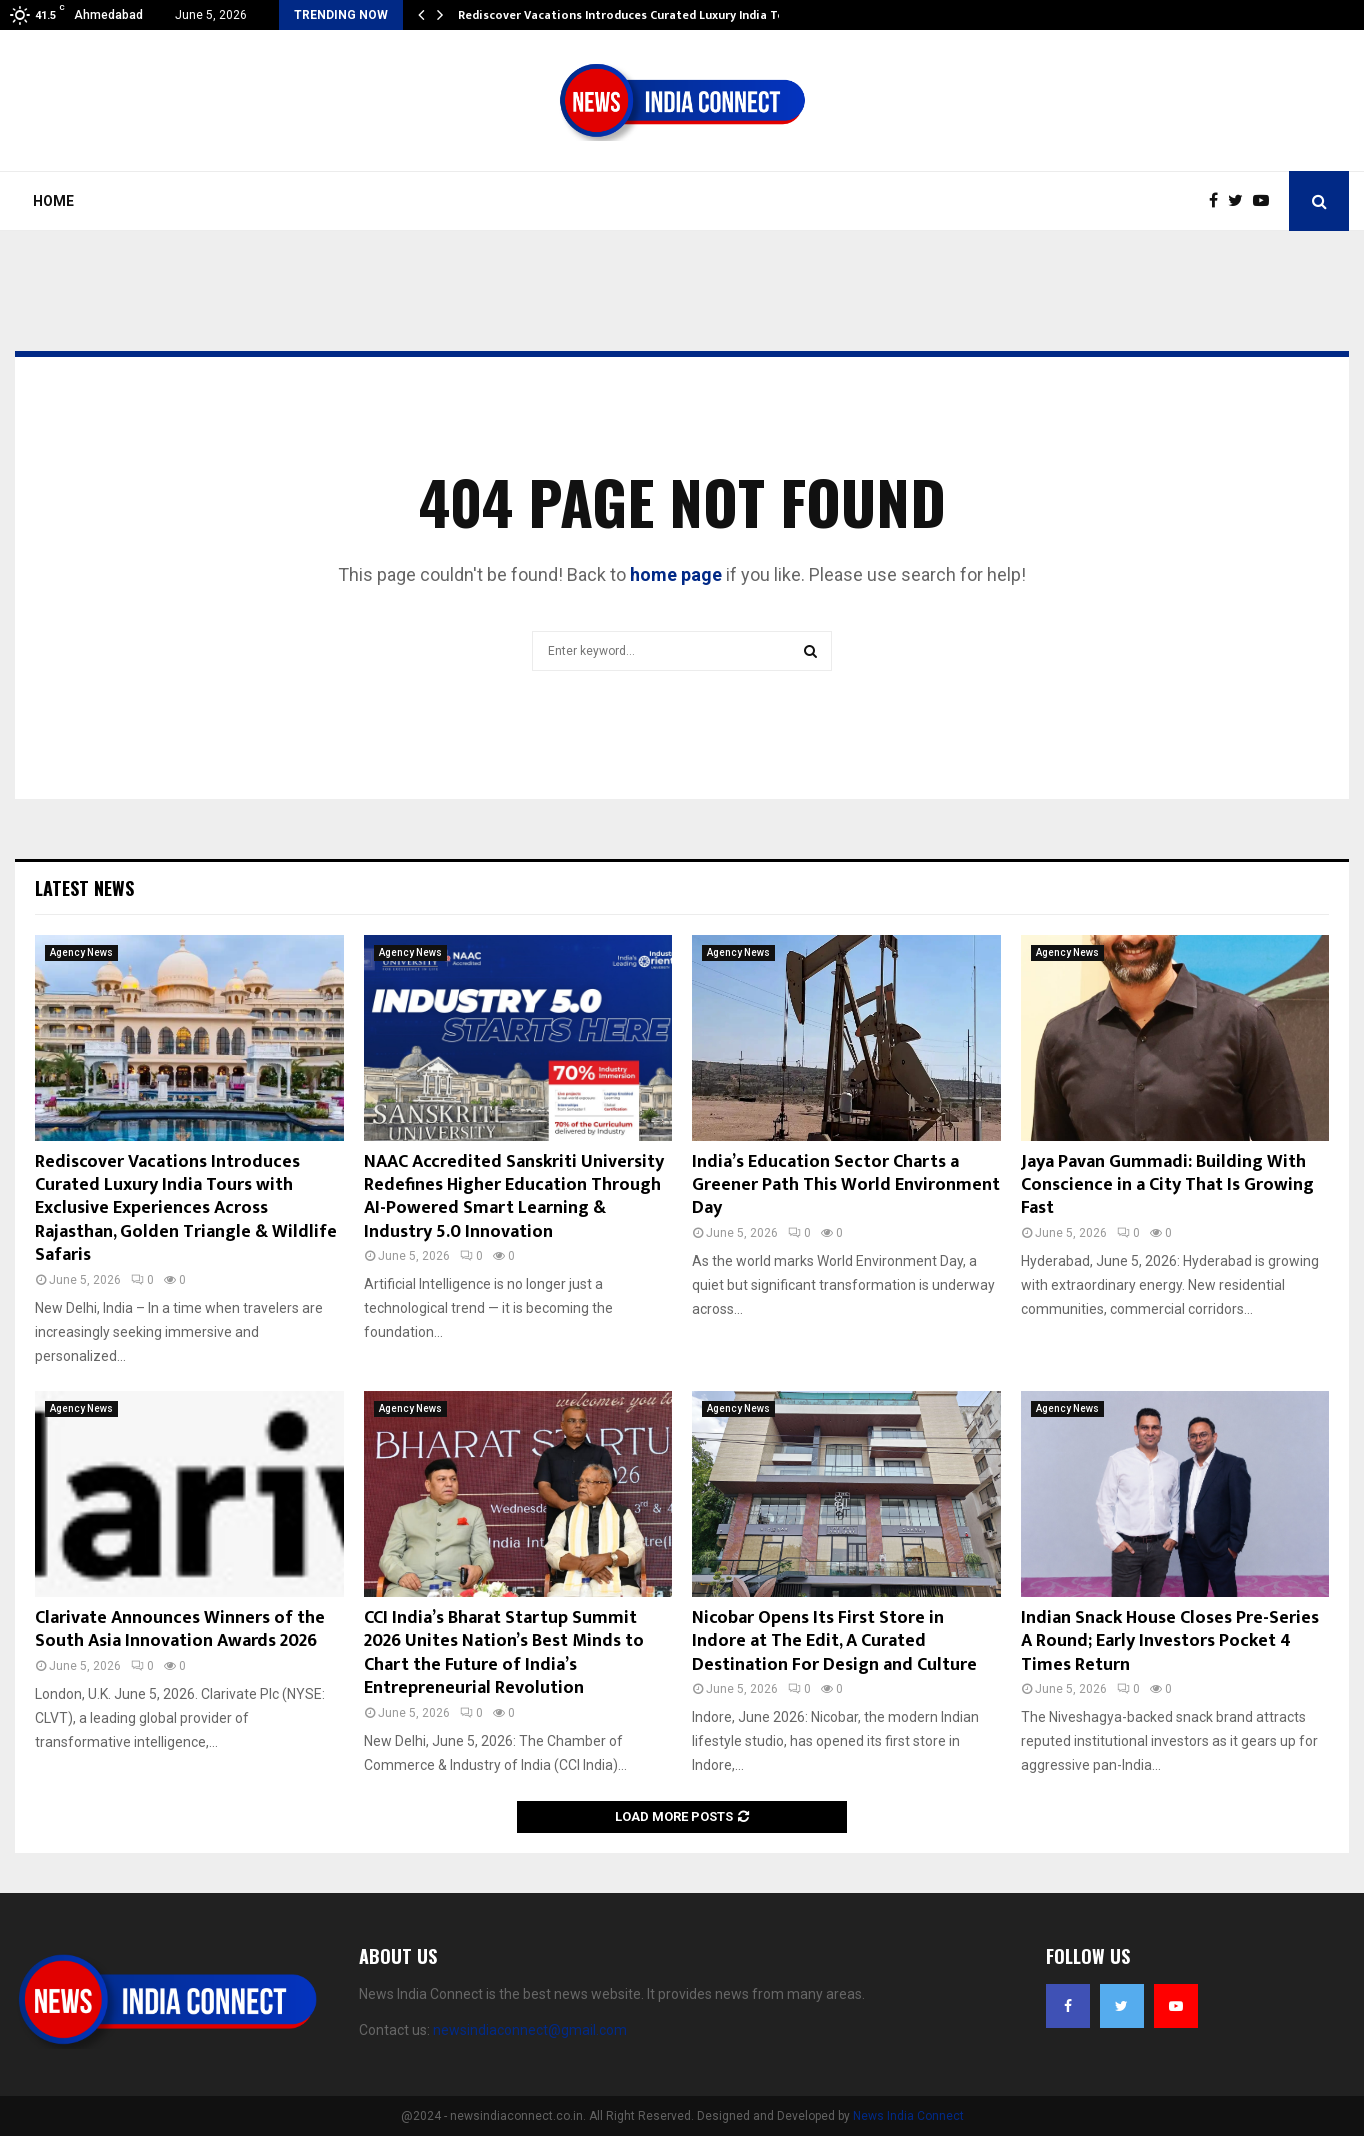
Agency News (81, 952)
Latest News (84, 888)
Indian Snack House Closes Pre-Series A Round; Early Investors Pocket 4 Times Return (1170, 1641)
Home (53, 201)
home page (676, 574)
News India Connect (908, 2116)
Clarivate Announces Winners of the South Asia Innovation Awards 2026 (180, 1629)
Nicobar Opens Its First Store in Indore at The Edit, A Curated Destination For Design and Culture (834, 1641)
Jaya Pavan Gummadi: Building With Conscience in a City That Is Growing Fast (1167, 1185)
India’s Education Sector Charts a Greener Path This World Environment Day (846, 1185)
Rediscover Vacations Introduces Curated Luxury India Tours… (635, 15)
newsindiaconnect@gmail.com (530, 2030)
